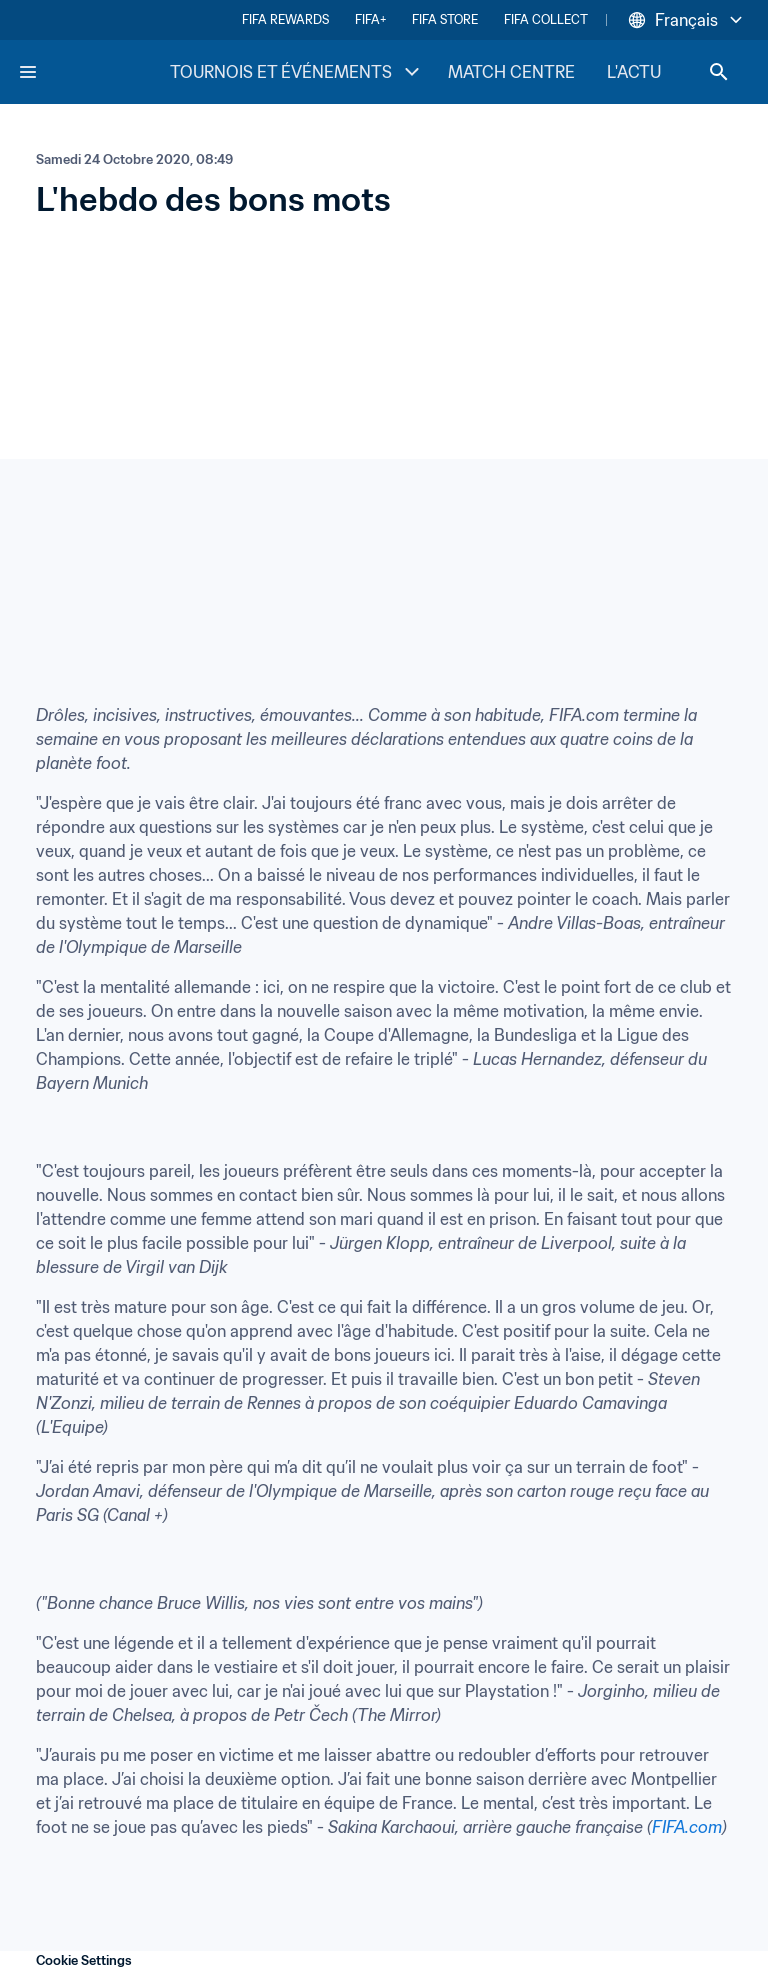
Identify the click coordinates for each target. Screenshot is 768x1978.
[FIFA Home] (93, 72)
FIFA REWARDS (285, 19)
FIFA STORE (445, 19)
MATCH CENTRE (511, 72)
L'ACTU (634, 72)
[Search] (719, 72)
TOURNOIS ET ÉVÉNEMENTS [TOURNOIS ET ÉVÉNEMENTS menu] (297, 72)
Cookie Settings (84, 1960)
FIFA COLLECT (546, 19)
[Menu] (28, 72)
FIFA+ (370, 19)
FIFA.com (687, 1827)
